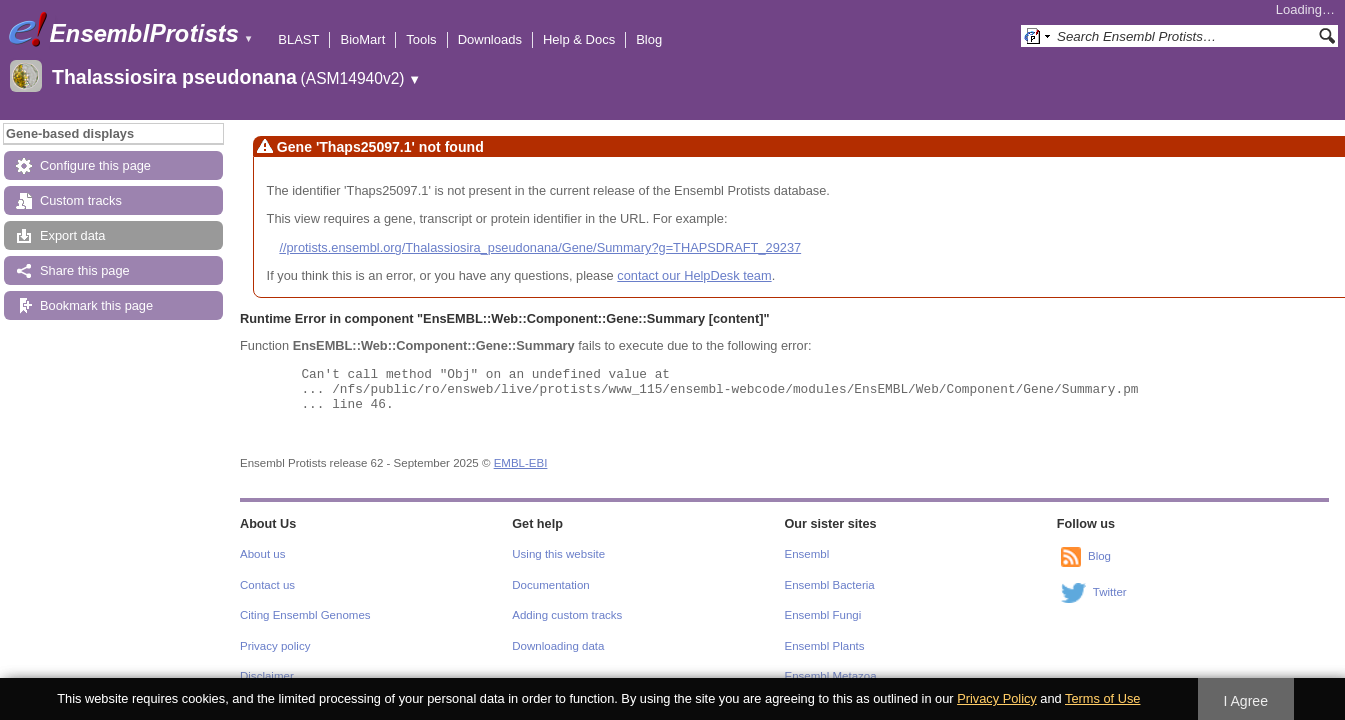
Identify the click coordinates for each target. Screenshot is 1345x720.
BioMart (362, 39)
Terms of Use (1102, 698)
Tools (421, 39)
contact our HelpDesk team (694, 275)
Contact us (267, 585)
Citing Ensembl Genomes (305, 615)
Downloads (490, 39)
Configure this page (95, 165)
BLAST (298, 39)
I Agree (1245, 701)
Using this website (558, 554)
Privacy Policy (997, 698)
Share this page (85, 270)
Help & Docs (579, 39)
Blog (649, 39)
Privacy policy (275, 646)
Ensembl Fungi (823, 615)
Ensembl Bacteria (830, 585)
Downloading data (558, 646)
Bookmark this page (96, 305)
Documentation (550, 585)
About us (262, 554)
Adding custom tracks (567, 615)
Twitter (1110, 593)
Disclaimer (267, 676)
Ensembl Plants (825, 646)
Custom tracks (81, 200)
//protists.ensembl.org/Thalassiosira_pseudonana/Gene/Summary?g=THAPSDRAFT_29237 (540, 247)
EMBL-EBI (521, 463)
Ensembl (807, 554)
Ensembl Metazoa (831, 676)
